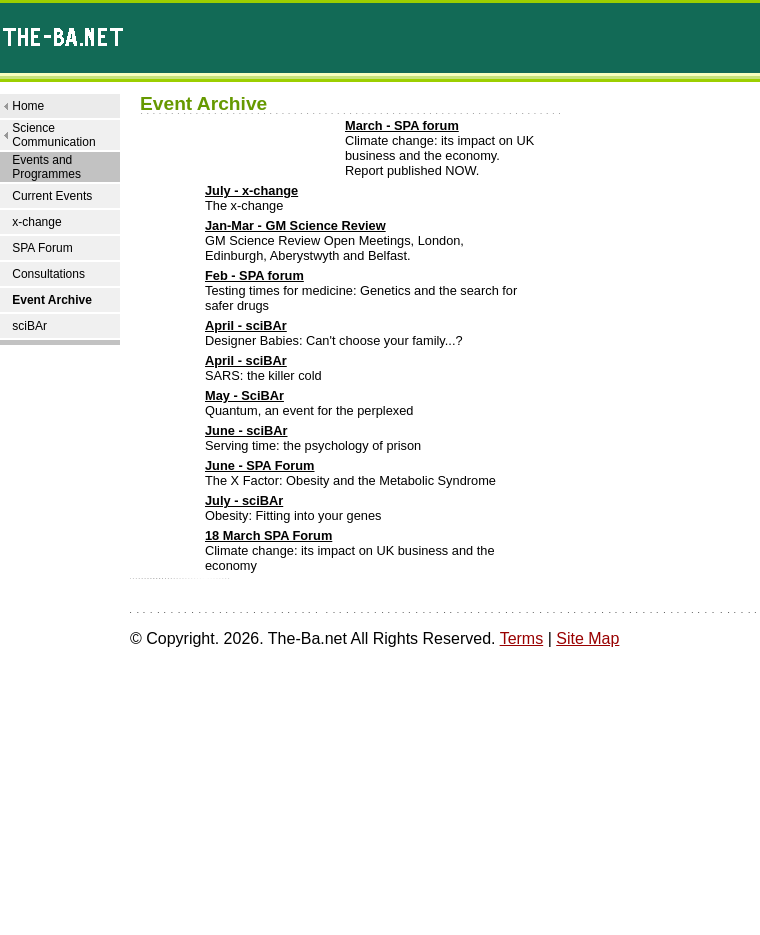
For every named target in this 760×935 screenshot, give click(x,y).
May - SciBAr (244, 395)
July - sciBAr (244, 500)
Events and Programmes (46, 167)
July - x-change (251, 190)
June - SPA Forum (260, 465)
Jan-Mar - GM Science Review (295, 225)
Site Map (587, 638)
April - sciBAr (246, 325)
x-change (36, 222)
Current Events (52, 196)
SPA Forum (42, 248)
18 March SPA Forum (268, 535)
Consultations (48, 274)
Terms (522, 638)
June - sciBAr (246, 430)
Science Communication (53, 135)
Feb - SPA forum (254, 275)
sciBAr (29, 326)
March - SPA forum (402, 125)
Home (28, 106)
